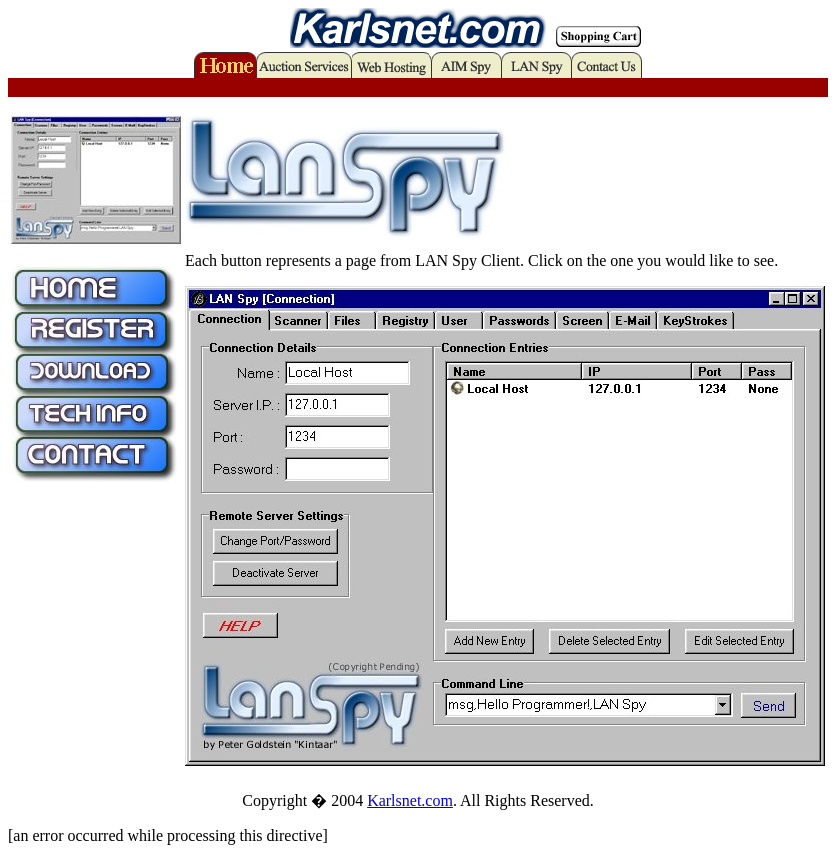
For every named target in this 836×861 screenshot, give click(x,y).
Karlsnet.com (410, 800)
